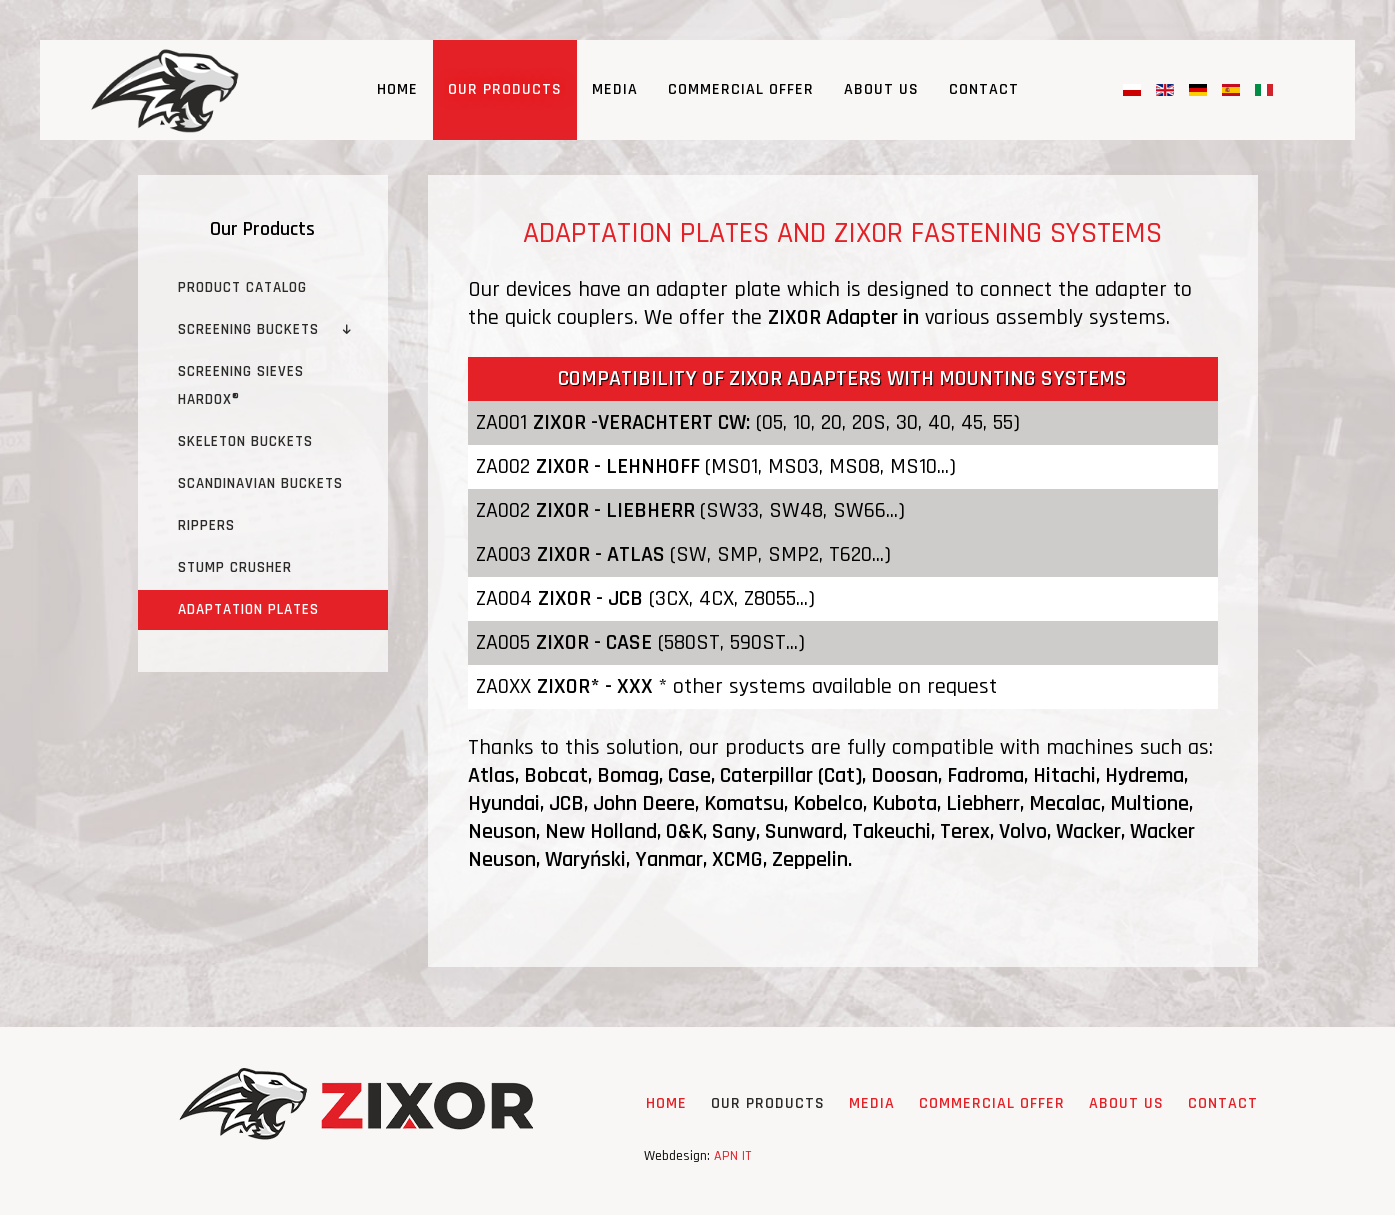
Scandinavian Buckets (260, 483)
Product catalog (242, 287)
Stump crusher (235, 567)
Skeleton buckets (245, 441)
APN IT (732, 1156)
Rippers (206, 525)
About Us (881, 89)
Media (615, 89)
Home (397, 89)
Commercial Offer (741, 89)
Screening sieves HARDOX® (241, 385)
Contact (984, 89)
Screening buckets (248, 329)
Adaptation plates (248, 609)
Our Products (505, 89)
